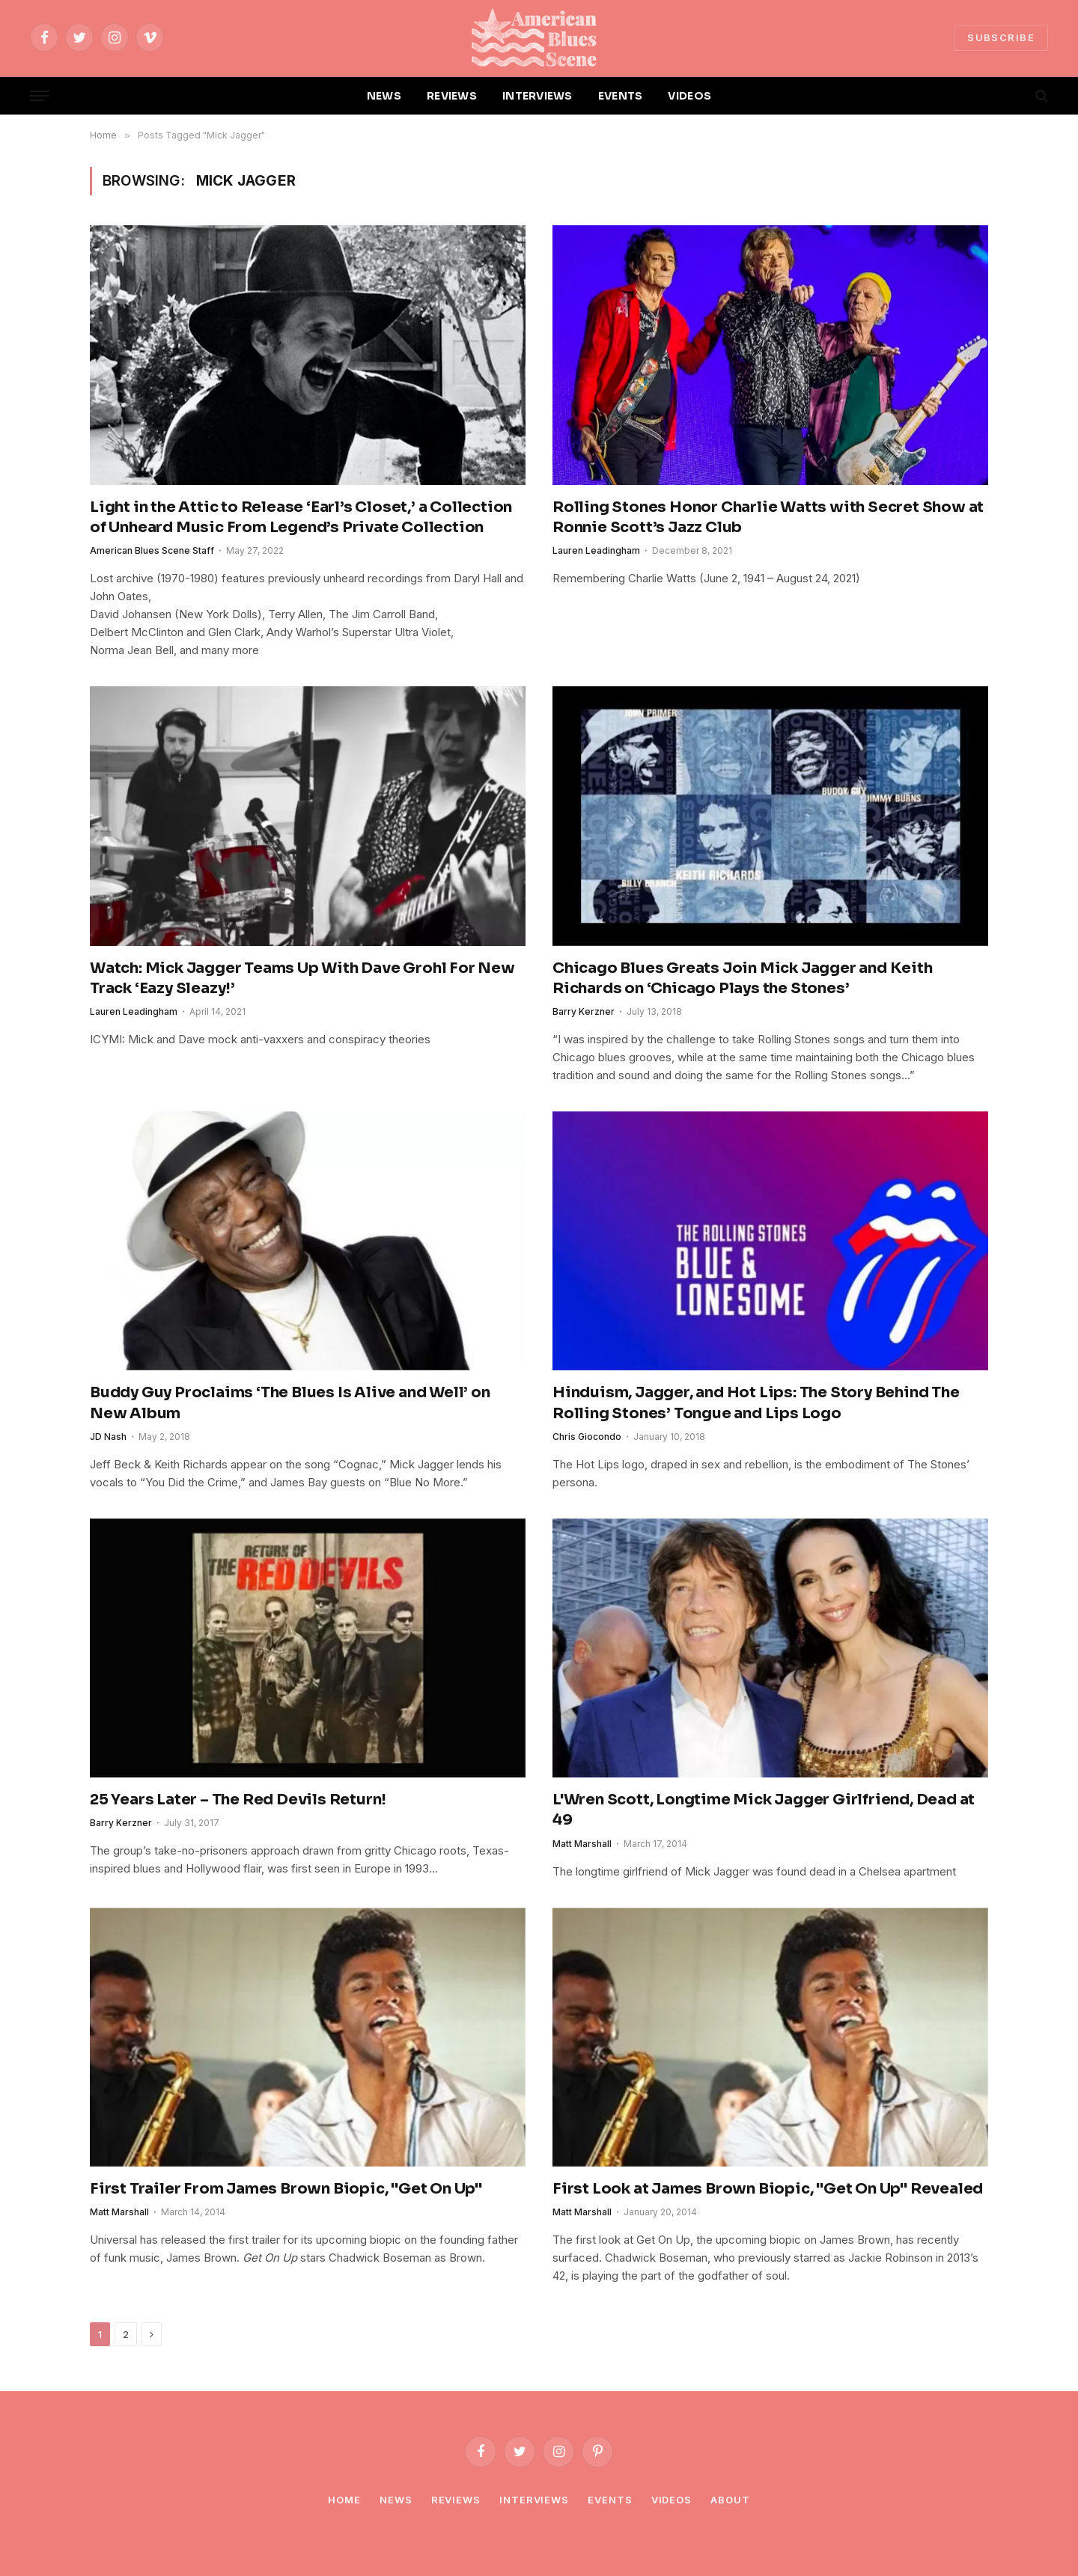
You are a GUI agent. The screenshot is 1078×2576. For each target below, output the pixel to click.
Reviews (456, 2500)
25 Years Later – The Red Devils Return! (238, 1799)
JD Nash (108, 1436)
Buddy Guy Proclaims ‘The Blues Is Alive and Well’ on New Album (290, 1402)
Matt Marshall (582, 1843)
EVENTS (620, 96)
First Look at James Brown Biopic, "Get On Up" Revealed (767, 2188)
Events (610, 2500)
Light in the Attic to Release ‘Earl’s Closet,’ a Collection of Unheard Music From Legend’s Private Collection (301, 517)
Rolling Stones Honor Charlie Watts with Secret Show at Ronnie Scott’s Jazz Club (768, 517)
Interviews (534, 2500)
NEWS (384, 96)
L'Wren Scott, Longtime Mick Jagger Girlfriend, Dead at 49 (763, 1809)
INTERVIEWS (537, 96)
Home (344, 2500)
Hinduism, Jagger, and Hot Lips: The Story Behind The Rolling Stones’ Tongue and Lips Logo (756, 1402)
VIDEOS (689, 96)
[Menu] (39, 96)
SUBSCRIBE (1001, 37)
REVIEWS (452, 96)
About (730, 2500)
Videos (671, 2500)
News (396, 2500)
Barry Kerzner (583, 1011)
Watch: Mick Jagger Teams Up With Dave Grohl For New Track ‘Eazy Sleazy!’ (302, 978)
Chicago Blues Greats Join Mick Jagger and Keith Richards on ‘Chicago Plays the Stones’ (742, 978)
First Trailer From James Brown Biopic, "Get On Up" (286, 2188)
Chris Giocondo (586, 1436)
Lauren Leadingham (596, 550)
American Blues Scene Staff (152, 550)
